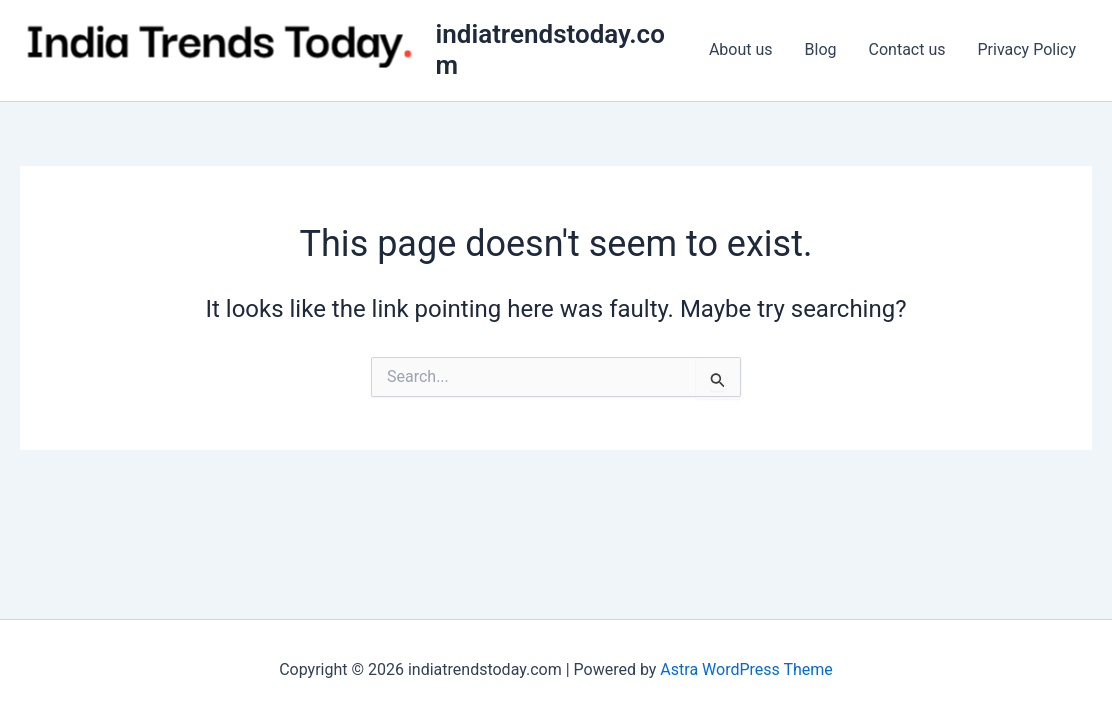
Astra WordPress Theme (746, 669)
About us (741, 49)
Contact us (907, 49)
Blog (821, 49)
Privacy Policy (1027, 49)
